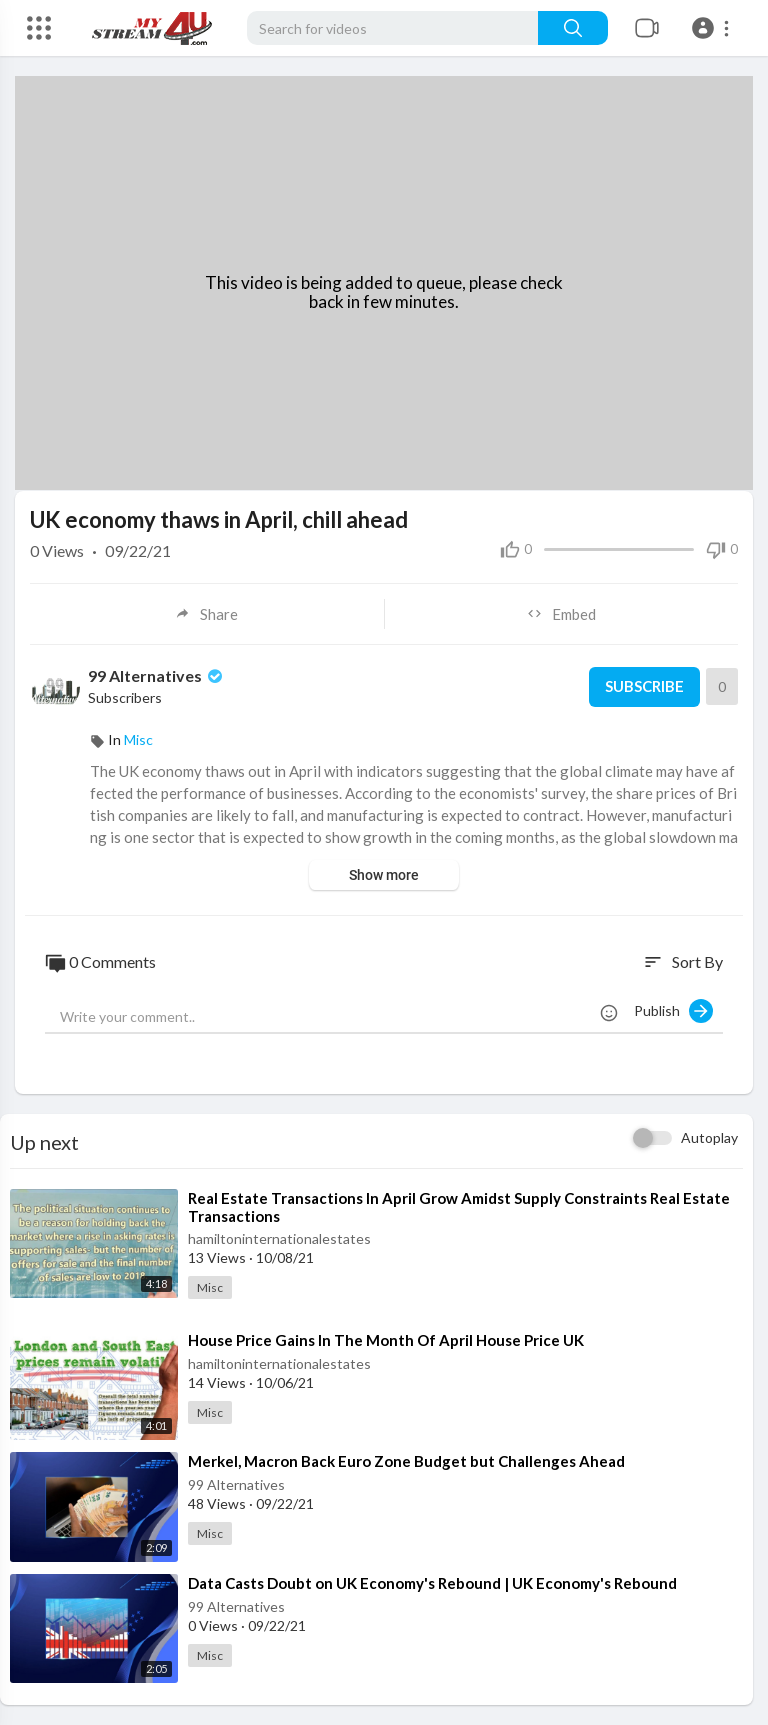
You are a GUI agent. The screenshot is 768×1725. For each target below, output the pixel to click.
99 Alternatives (157, 675)
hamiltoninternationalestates (279, 1238)
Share (206, 614)
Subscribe (643, 687)
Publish (673, 1011)
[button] (713, 28)
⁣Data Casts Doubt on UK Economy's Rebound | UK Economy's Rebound (432, 1582)
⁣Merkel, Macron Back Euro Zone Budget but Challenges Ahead (406, 1461)
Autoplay (709, 1137)
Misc (138, 739)
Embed (561, 614)
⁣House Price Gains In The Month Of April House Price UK (386, 1340)
